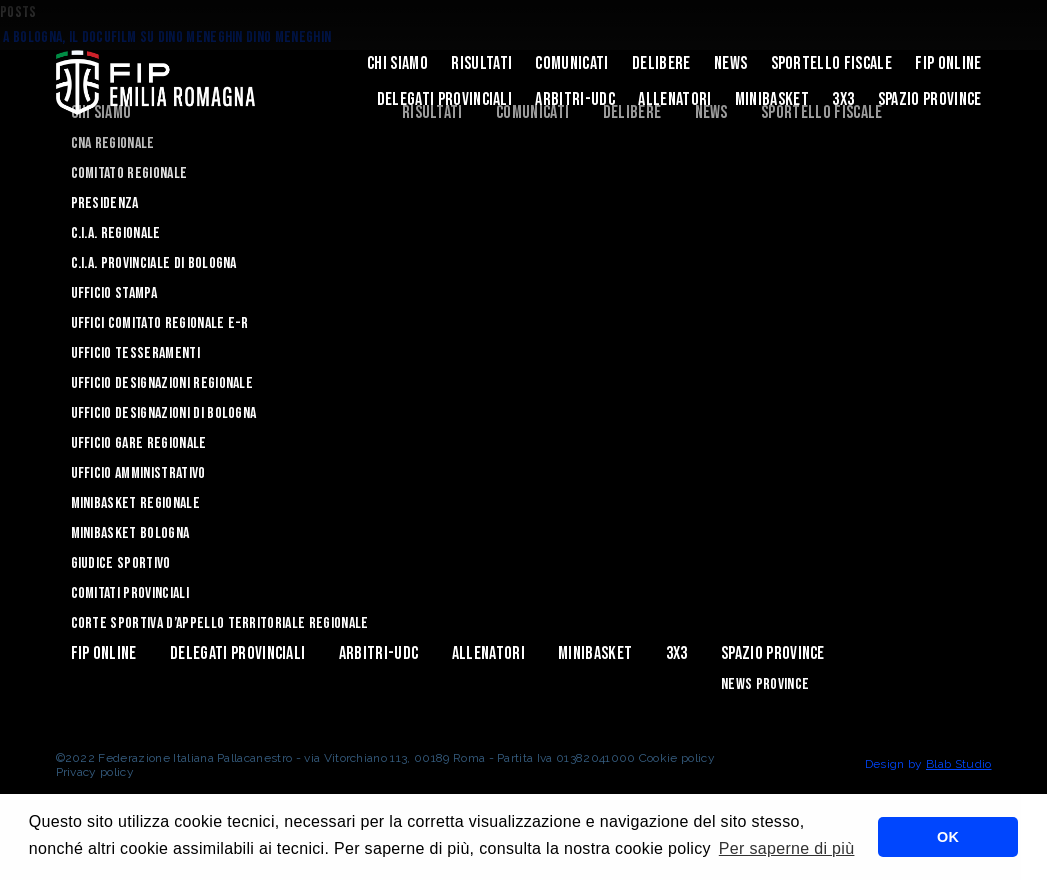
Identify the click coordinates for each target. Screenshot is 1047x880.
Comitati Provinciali (130, 593)
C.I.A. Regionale (116, 233)
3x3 (843, 99)
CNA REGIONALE (113, 143)
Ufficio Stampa (114, 293)
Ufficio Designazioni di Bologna (164, 413)
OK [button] (948, 837)
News (730, 63)
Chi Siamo (397, 63)
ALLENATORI (674, 99)
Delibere (661, 63)
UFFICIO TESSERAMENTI (135, 353)
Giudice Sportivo (121, 563)
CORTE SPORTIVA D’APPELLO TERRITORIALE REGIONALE (220, 623)
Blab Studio (959, 764)
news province (765, 684)
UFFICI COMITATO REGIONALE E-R (160, 323)
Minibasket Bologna (130, 533)
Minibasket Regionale (135, 503)
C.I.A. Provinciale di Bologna (154, 263)
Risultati (481, 63)
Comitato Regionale (129, 173)
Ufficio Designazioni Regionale (162, 383)
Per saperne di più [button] (787, 848)
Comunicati (571, 63)
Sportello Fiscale (831, 63)
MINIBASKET (772, 99)
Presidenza (105, 203)
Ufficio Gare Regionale (139, 443)
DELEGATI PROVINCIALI (444, 99)
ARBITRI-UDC (575, 99)
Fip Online (948, 63)
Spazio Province (930, 99)
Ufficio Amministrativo (138, 473)
